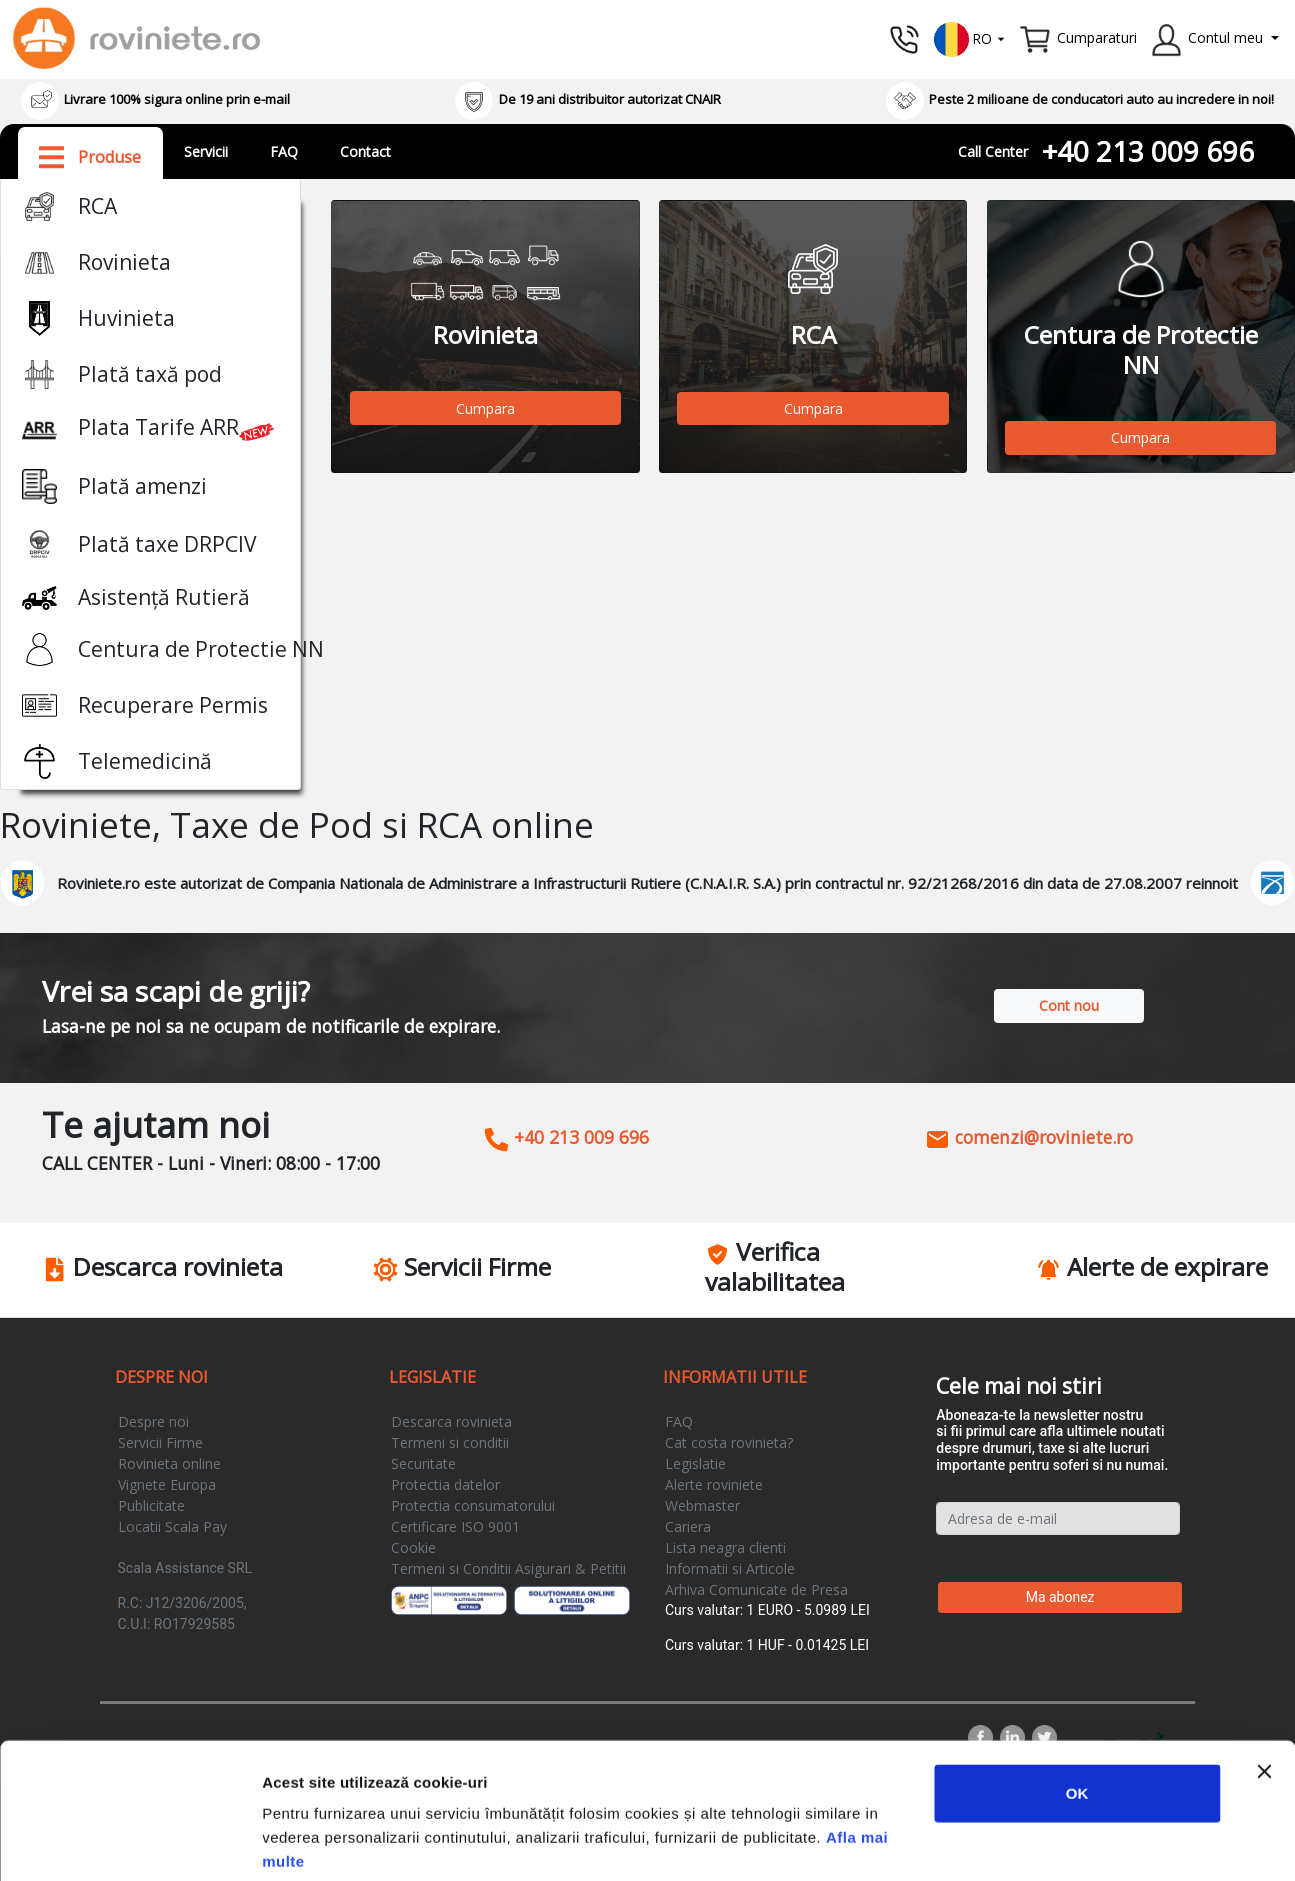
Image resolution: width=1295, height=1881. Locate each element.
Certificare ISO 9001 (455, 1526)
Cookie (413, 1547)
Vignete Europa (167, 1484)
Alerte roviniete (714, 1484)
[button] (970, 37)
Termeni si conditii (450, 1442)
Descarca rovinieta (451, 1421)
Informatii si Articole (730, 1568)
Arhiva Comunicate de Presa (756, 1589)
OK (1077, 1692)
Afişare (1000, 1841)
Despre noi (153, 1421)
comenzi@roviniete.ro (1029, 1137)
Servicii (206, 151)
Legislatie (695, 1463)
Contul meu (1225, 37)
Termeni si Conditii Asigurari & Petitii (508, 1568)
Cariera (688, 1526)
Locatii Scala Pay (172, 1526)
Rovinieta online (169, 1463)
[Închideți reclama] (1264, 1671)
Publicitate (151, 1505)
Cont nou (1069, 1005)
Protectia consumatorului (473, 1505)
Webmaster (702, 1505)
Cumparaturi (1097, 37)
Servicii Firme (160, 1442)
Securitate (423, 1463)
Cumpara (485, 408)
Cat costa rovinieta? (729, 1442)
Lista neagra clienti (725, 1547)
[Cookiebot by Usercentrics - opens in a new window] (129, 1842)
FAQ (284, 151)
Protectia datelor (445, 1484)
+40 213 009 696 (1148, 151)
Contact (365, 151)
